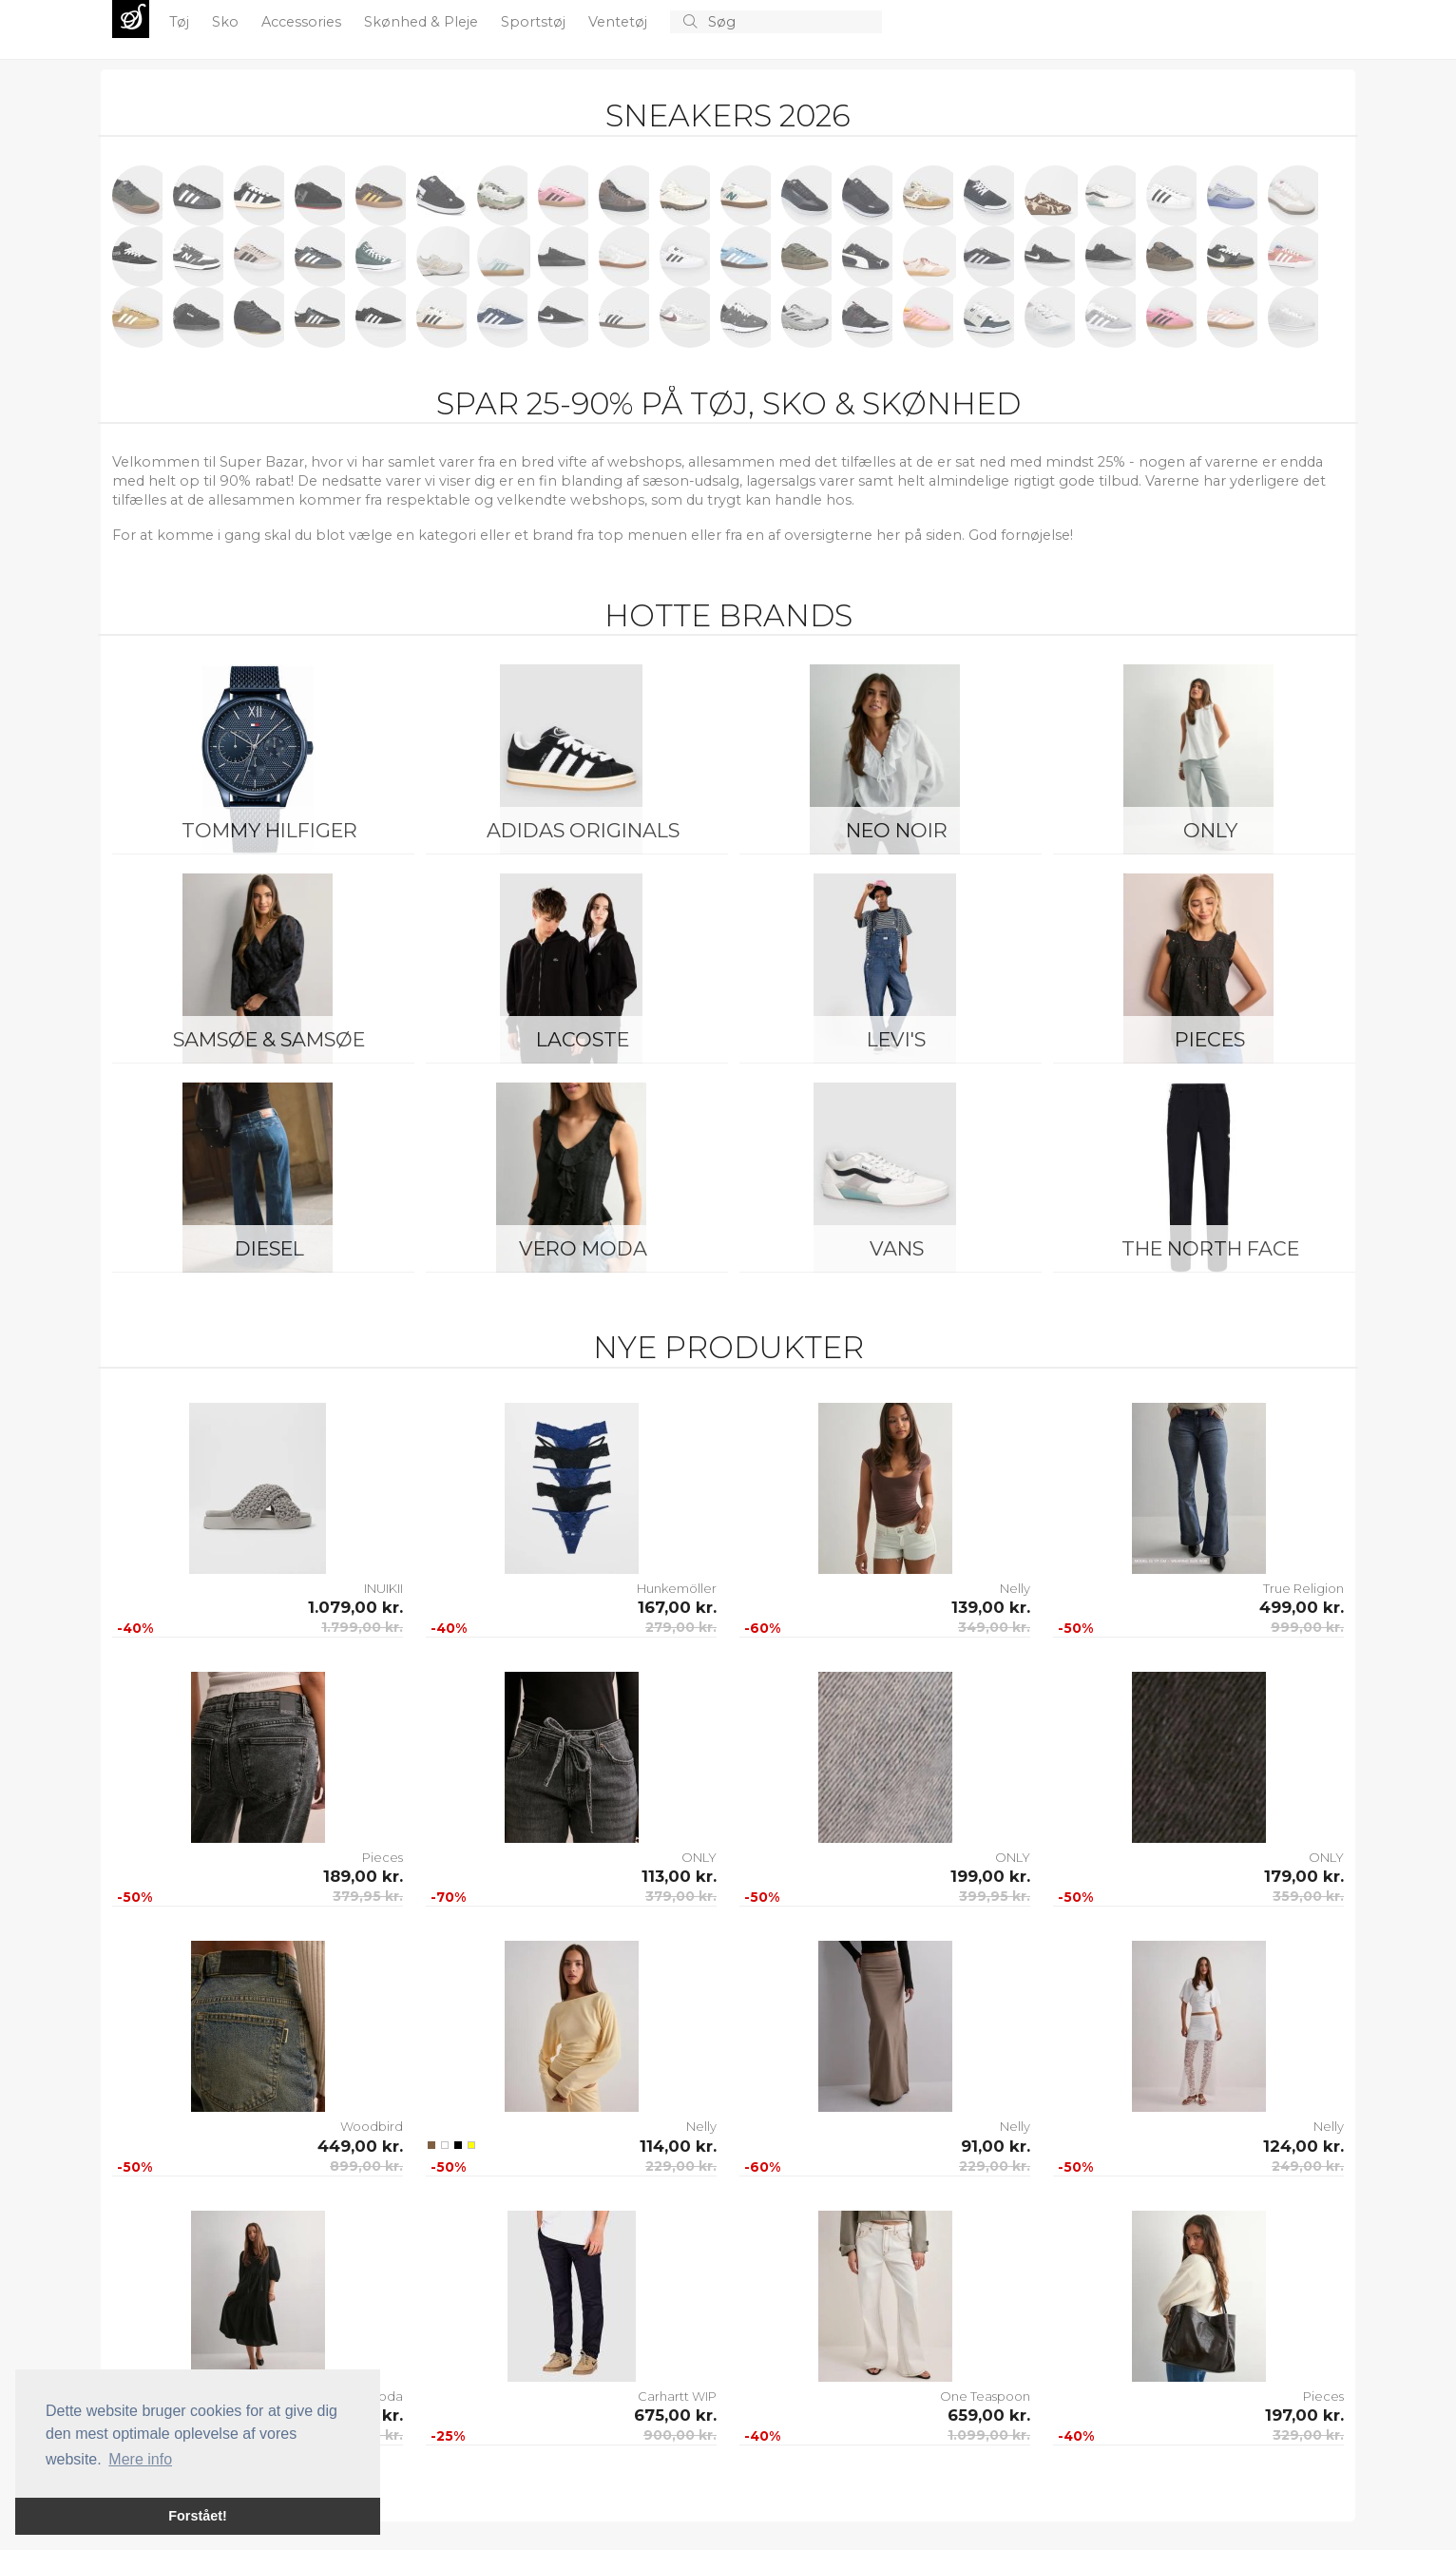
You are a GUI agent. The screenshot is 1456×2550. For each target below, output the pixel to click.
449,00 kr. (360, 2146)
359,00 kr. (1308, 1896)
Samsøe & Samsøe (269, 1039)
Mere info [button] (140, 2459)
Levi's (896, 1039)
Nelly (1015, 1588)
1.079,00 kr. (355, 1607)
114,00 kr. (678, 2146)
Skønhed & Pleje (423, 21)
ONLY (1210, 830)
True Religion (1303, 1588)
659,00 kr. (989, 2415)
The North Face (1210, 1248)
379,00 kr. (681, 1896)
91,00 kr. (995, 2146)
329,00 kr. (1308, 2435)
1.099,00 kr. (989, 2435)
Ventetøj (619, 21)
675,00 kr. (675, 2415)
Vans (897, 1248)
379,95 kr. (368, 1896)
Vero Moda (583, 1248)
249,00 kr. (1308, 2166)
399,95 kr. (994, 1896)
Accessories (303, 21)
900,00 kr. (680, 2435)
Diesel (269, 1248)
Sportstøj (535, 21)
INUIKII (383, 1588)
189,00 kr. (363, 1876)
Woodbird (371, 2126)
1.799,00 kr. (362, 1627)
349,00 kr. (994, 1627)
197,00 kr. (1304, 2415)
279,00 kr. (681, 1627)
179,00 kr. (1304, 1876)
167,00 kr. (677, 1607)
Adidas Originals (583, 830)
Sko (227, 21)
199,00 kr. (990, 1876)
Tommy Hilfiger (269, 830)
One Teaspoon (985, 2396)
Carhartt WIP (677, 2396)
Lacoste (582, 1039)
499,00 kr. (1301, 1607)
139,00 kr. (990, 1607)
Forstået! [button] (197, 2515)
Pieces (1210, 1039)
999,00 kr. (1307, 1627)
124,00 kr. (1303, 2146)
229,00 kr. (681, 2166)
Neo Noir (897, 830)
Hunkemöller (677, 1588)
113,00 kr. (679, 1876)
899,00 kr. (366, 2166)
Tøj (181, 21)
